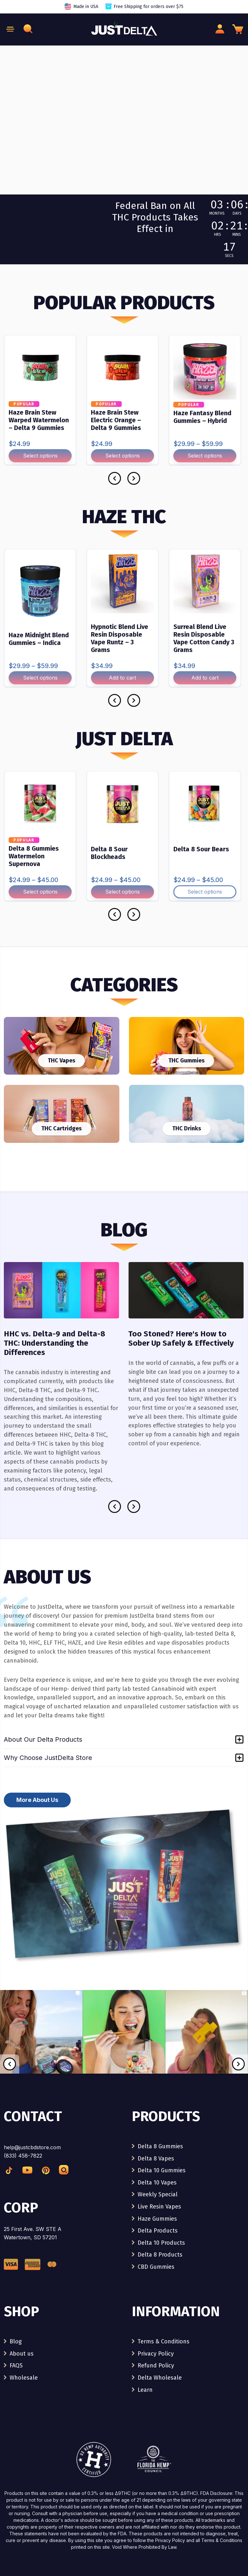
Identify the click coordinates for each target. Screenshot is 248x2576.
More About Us (37, 1799)
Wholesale (24, 2377)
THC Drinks (186, 1128)
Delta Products (158, 2230)
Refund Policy (156, 2365)
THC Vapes (61, 1060)
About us (22, 2353)
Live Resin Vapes (159, 2206)
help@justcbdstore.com (32, 2147)
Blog (16, 2341)
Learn (145, 2389)
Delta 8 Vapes (156, 2158)
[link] (41, 2071)
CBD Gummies (156, 2266)
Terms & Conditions (163, 2341)
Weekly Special (158, 2194)
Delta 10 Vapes (157, 2182)
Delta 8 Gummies (160, 2146)
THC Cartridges (61, 1128)
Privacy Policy (156, 2353)
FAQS (16, 2365)
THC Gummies (186, 1060)
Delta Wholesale (160, 2377)
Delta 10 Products (161, 2242)
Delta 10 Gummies (162, 2170)
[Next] (133, 478)
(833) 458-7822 (23, 2155)
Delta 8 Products (160, 2254)
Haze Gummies (157, 2218)
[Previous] (114, 478)
